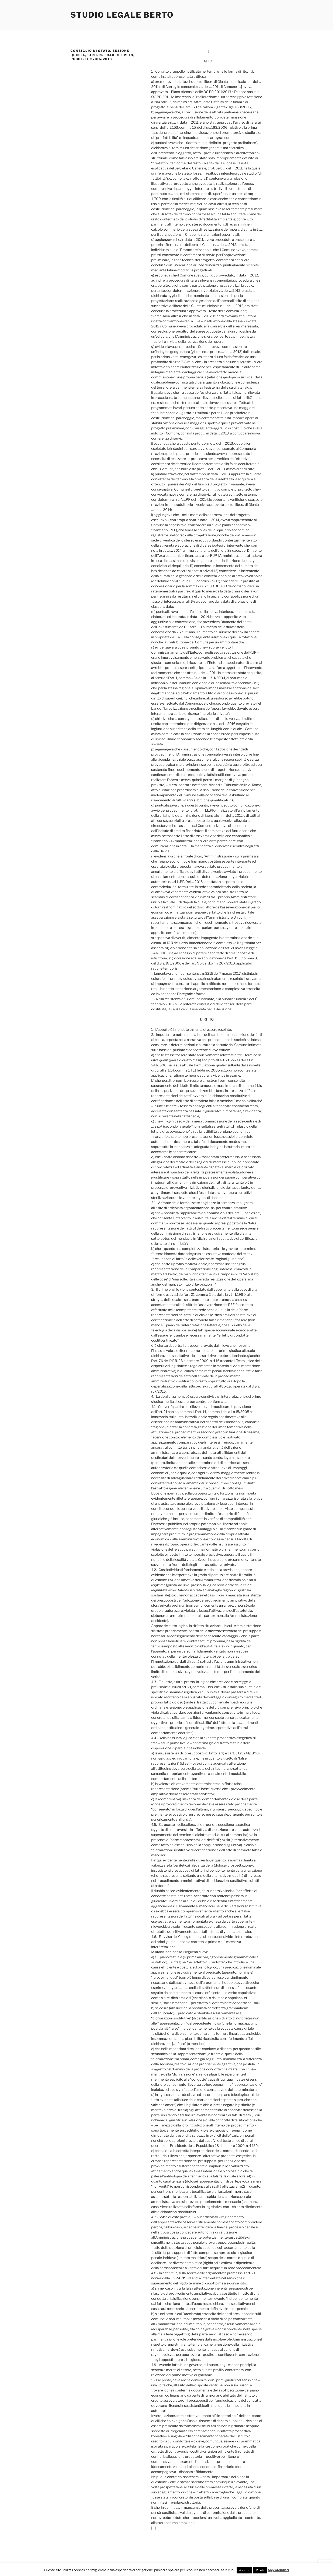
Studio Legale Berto (122, 15)
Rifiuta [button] (260, 2570)
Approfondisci (278, 2570)
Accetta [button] (244, 2570)
